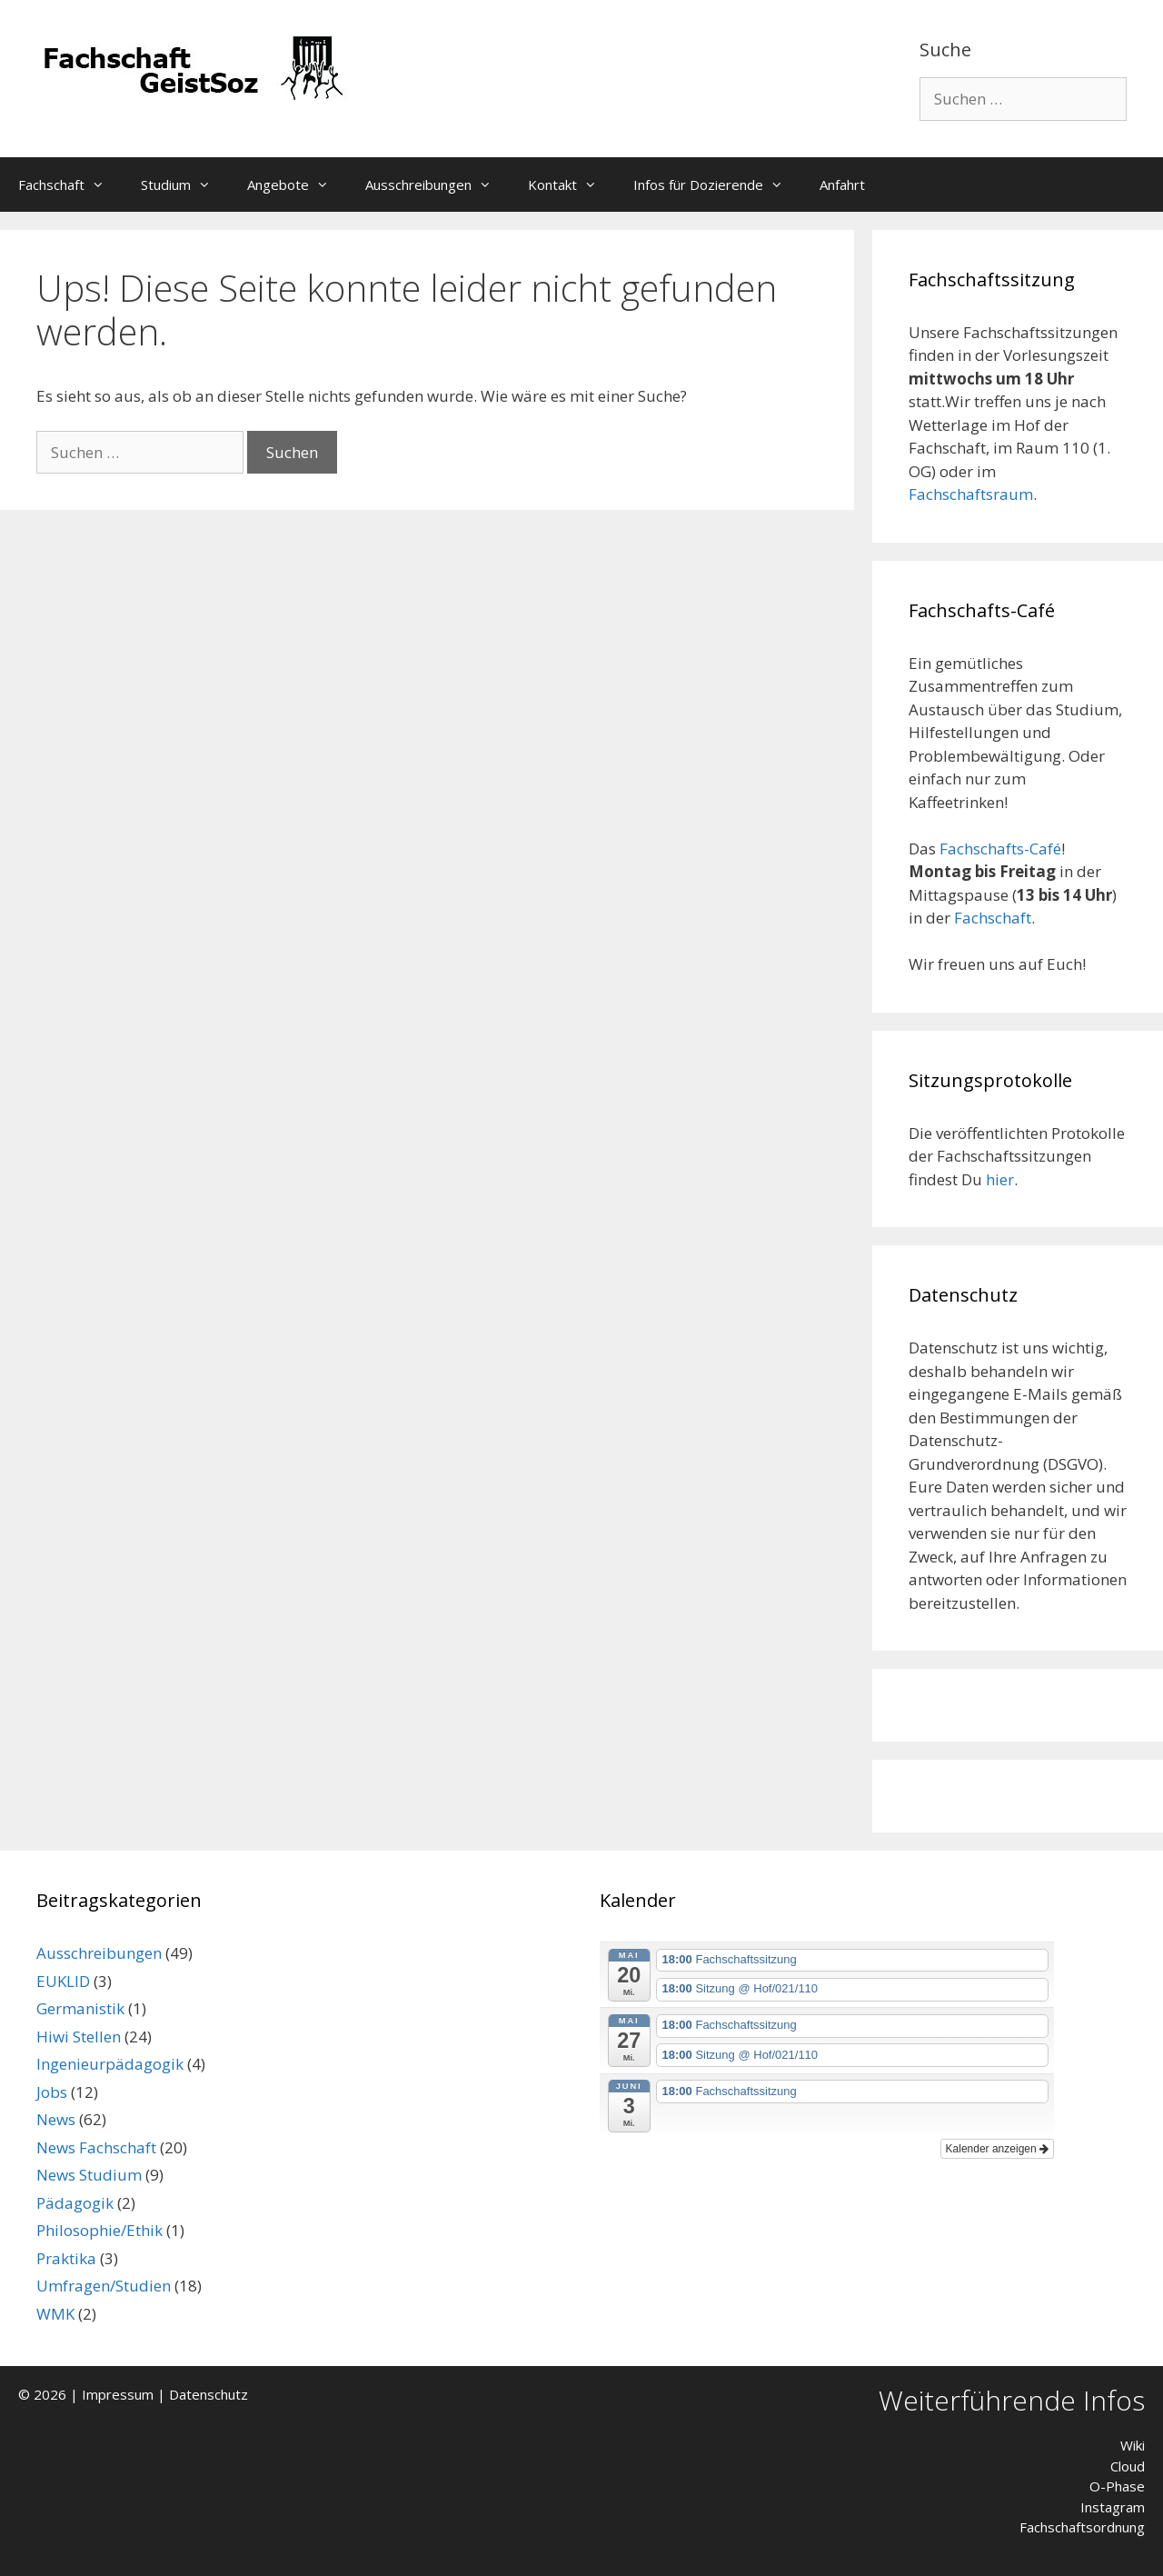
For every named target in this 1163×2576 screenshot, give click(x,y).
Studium (185, 184)
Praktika (66, 2258)
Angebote (297, 184)
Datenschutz (208, 2394)
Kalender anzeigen (997, 2148)
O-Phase (1117, 2486)
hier (1000, 1179)
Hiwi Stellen (78, 2036)
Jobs (51, 2092)
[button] (103, 184)
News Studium (89, 2174)
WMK (55, 2313)
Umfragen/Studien (103, 2285)
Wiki (1132, 2445)
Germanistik (80, 2008)
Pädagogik (75, 2202)
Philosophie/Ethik (99, 2230)
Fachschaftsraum (971, 494)
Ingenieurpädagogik (110, 2063)
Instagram (1112, 2507)
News (55, 2119)
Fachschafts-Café (1000, 848)
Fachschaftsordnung (1082, 2527)
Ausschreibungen (437, 184)
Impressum (118, 2394)
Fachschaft (70, 184)
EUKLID (63, 1981)
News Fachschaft (96, 2147)
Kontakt (571, 184)
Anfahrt (842, 184)
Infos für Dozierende (717, 184)
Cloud (1127, 2466)
